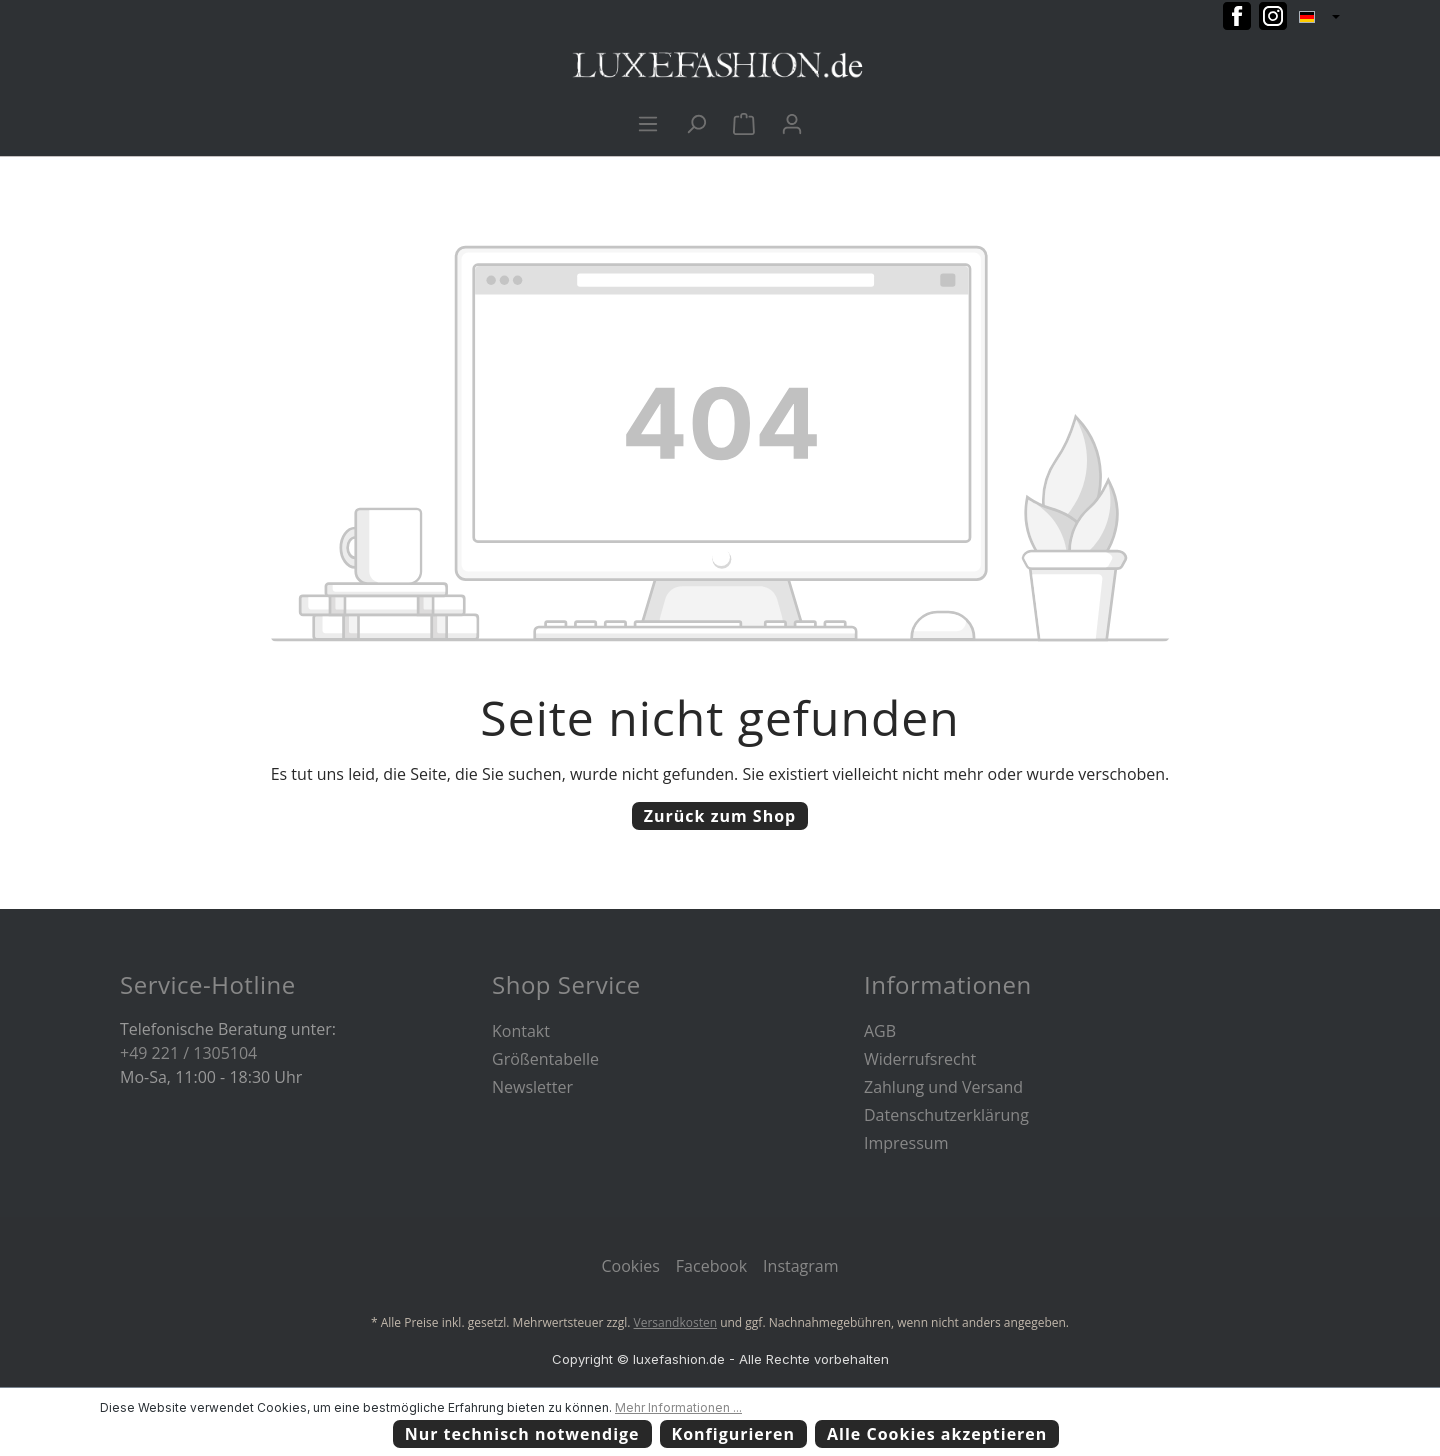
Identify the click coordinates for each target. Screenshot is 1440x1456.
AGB (880, 1031)
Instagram (800, 1266)
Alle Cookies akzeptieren (937, 1434)
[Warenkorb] (744, 123)
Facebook (711, 1266)
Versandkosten (676, 1322)
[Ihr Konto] (792, 123)
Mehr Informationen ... (678, 1407)
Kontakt (521, 1031)
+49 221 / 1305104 (188, 1053)
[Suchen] (696, 123)
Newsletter (532, 1087)
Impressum (906, 1143)
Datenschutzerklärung (946, 1115)
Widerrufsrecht (920, 1059)
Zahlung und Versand (943, 1087)
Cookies (630, 1266)
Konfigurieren (734, 1434)
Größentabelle (545, 1059)
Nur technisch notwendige (522, 1434)
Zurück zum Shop (720, 816)
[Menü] (648, 123)
